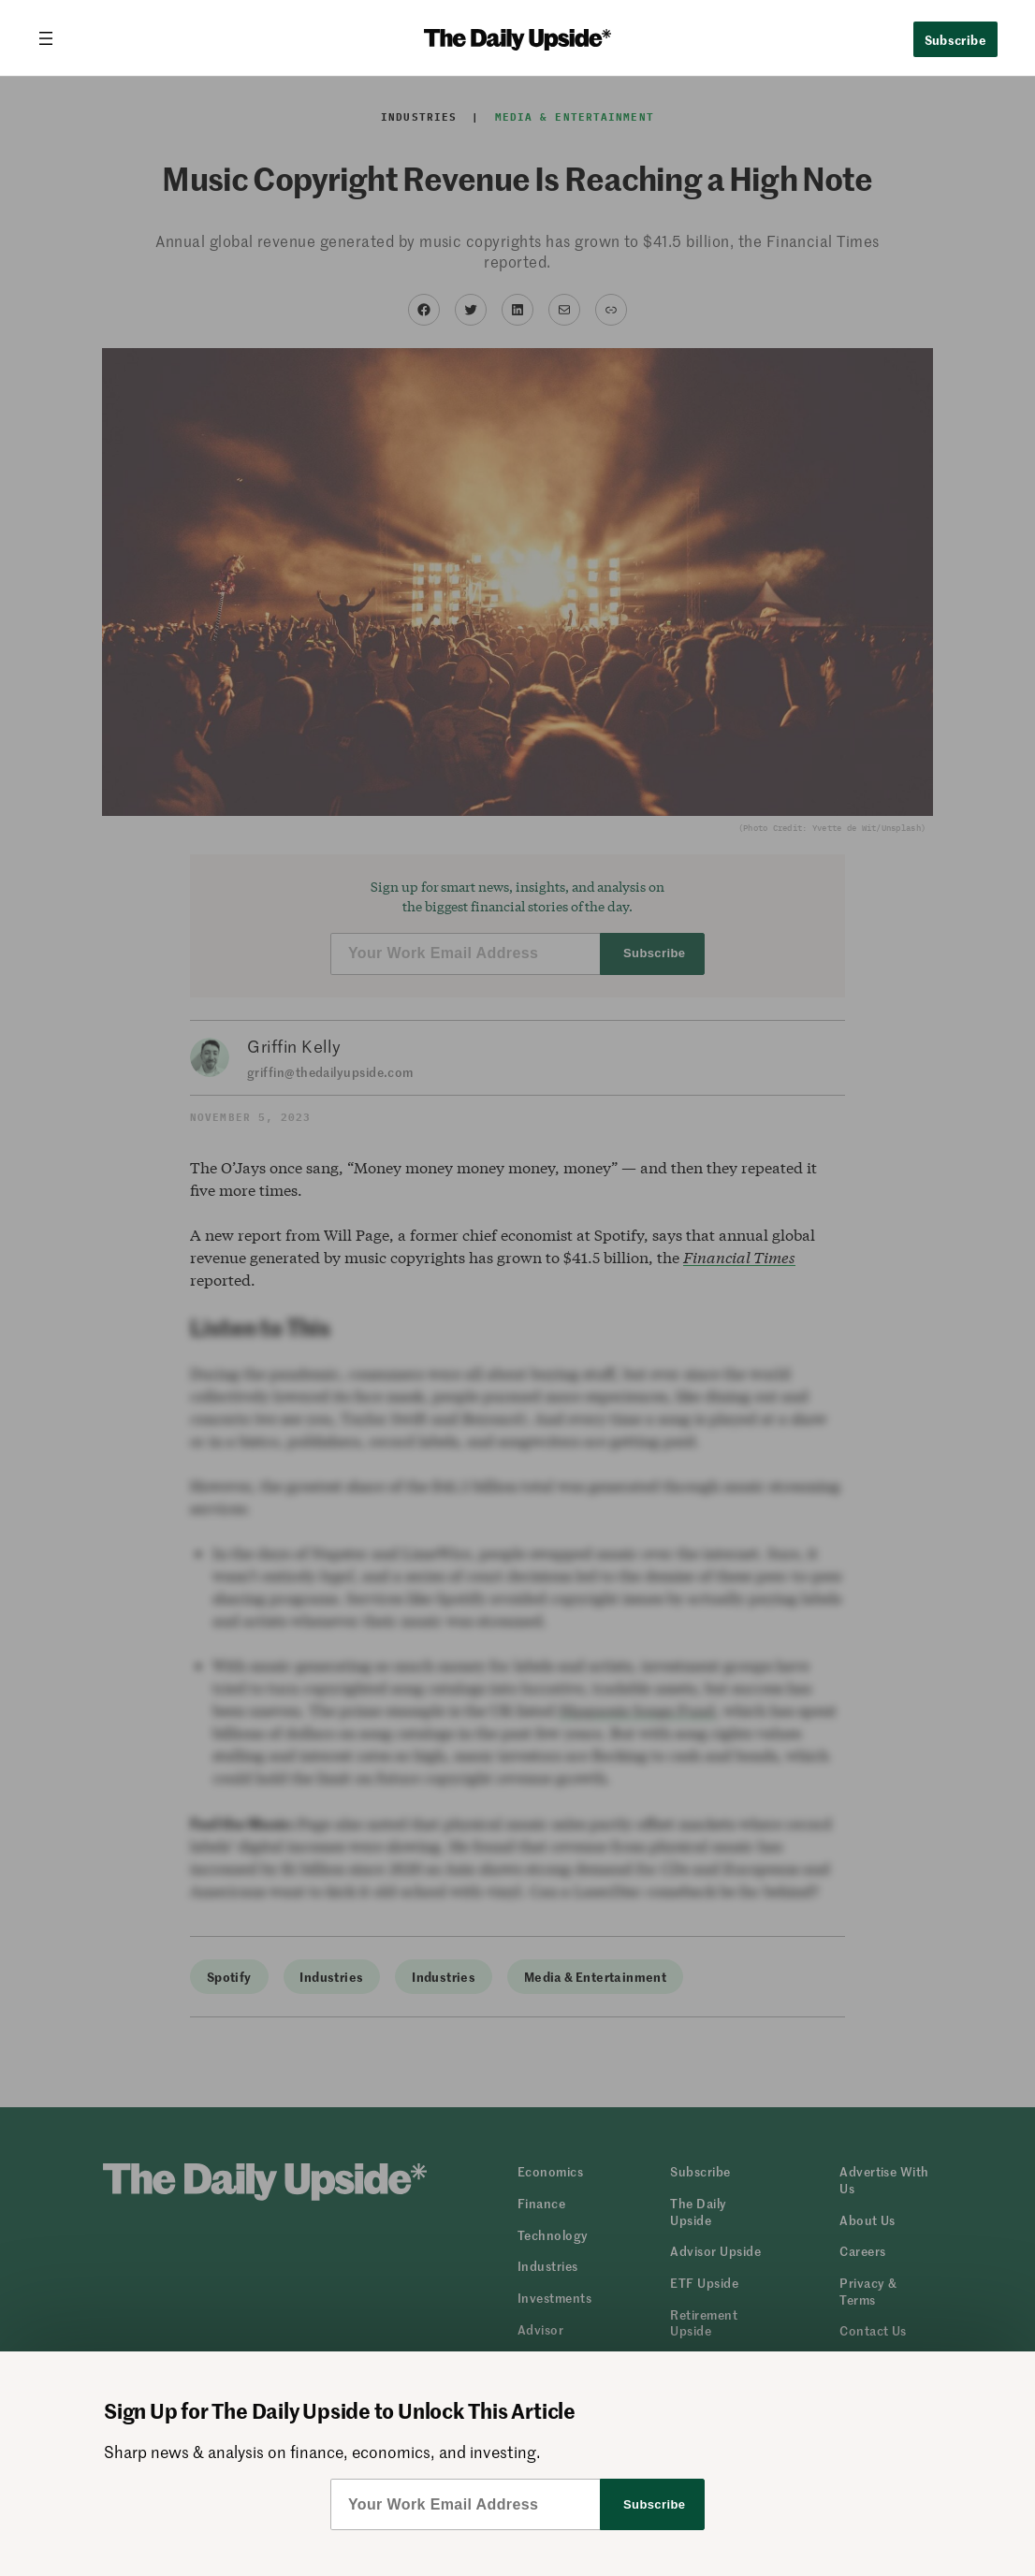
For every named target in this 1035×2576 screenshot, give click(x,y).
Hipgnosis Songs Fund (637, 1710)
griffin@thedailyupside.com (330, 1072)
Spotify (229, 1976)
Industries (419, 117)
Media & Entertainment (574, 117)
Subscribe (956, 39)
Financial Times (739, 1257)
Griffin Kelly (294, 1046)
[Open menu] (53, 38)
